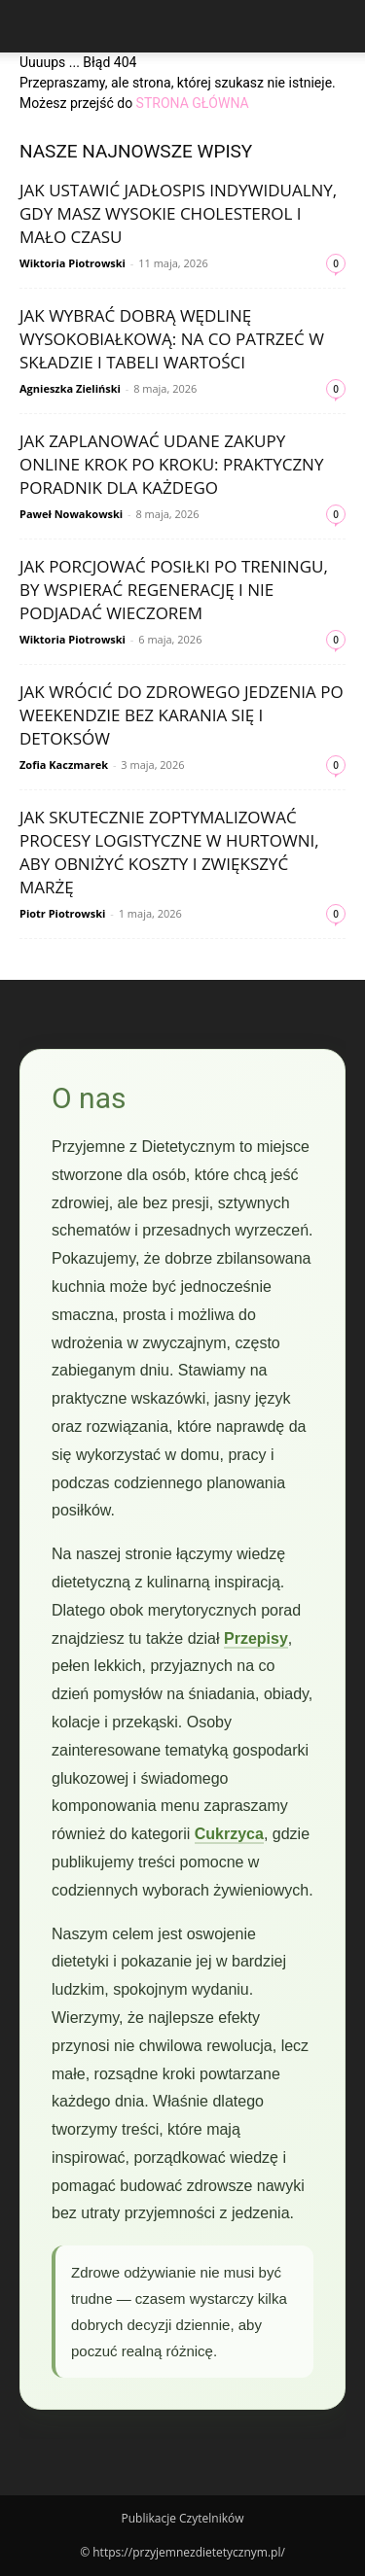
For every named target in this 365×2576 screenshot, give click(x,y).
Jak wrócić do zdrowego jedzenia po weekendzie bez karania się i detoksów (181, 714)
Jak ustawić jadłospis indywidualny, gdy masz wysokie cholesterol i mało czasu (178, 213)
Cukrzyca (229, 1834)
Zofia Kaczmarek (63, 764)
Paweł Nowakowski (71, 513)
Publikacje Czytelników (182, 2518)
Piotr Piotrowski (62, 913)
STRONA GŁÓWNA (192, 103)
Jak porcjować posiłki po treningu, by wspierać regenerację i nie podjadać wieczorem (173, 589)
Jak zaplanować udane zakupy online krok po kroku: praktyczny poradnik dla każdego (171, 464)
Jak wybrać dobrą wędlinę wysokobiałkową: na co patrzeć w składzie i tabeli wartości (171, 338)
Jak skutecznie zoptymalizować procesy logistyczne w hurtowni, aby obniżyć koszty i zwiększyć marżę (169, 852)
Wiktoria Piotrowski (72, 263)
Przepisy (256, 1638)
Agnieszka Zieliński (70, 388)
